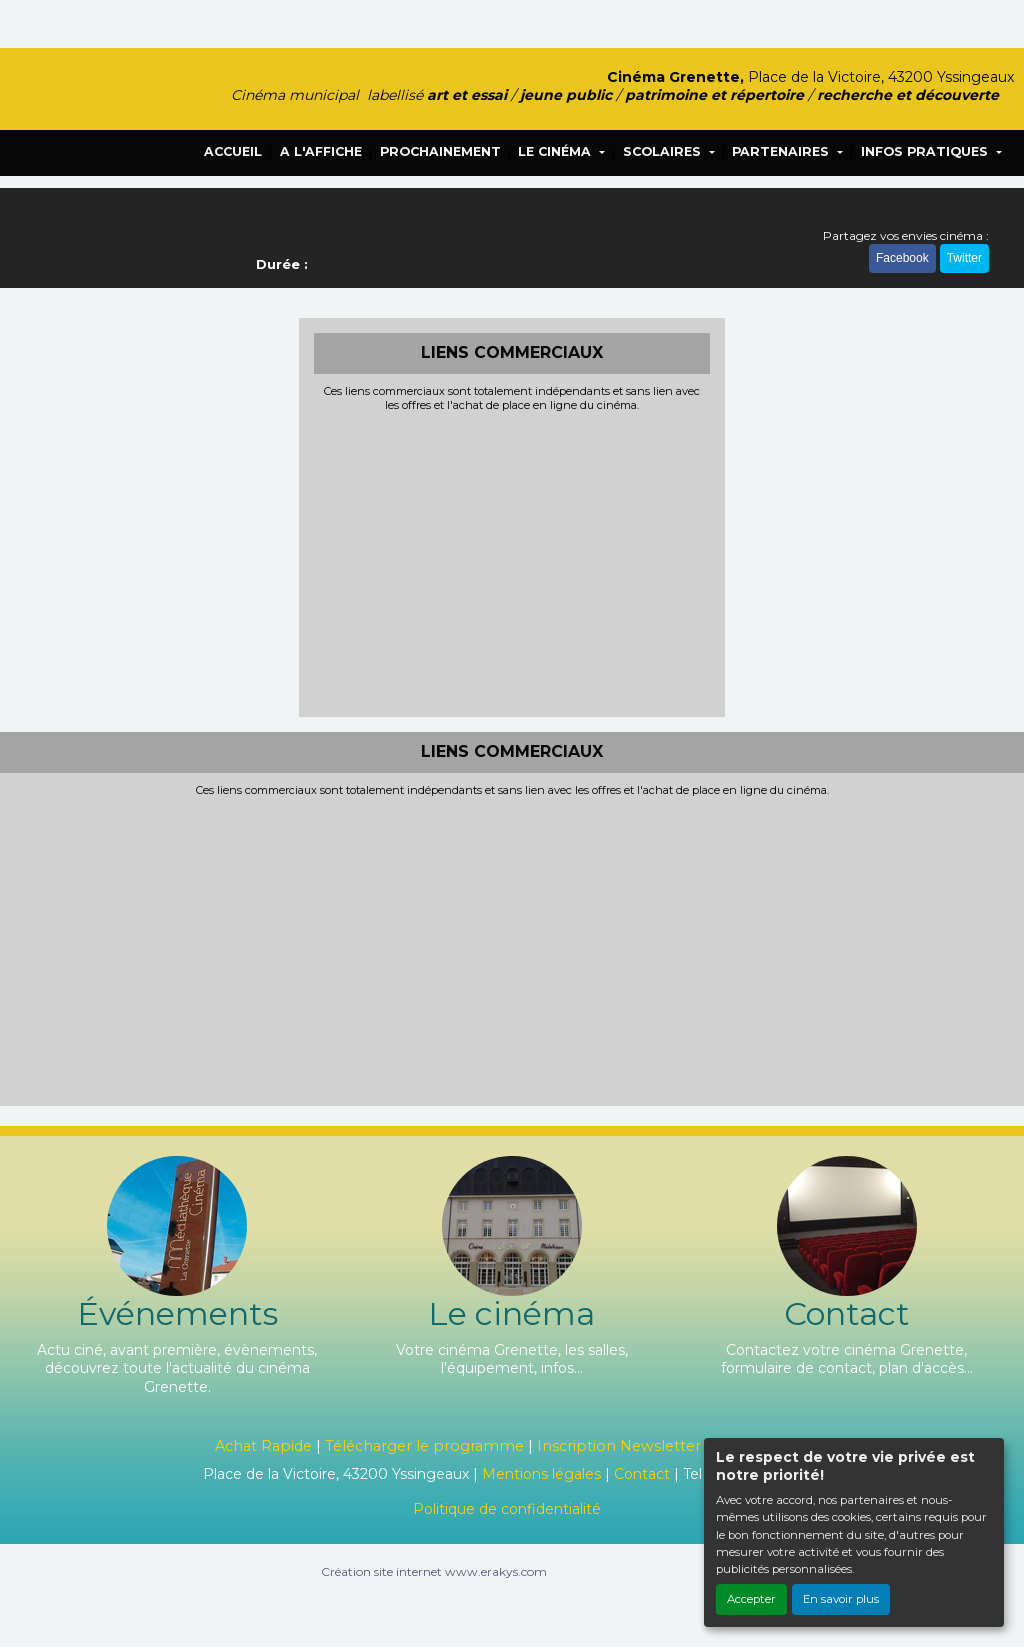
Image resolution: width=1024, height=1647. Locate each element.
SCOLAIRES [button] (664, 151)
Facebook (902, 258)
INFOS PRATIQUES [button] (926, 151)
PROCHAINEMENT (440, 151)
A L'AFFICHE (321, 151)
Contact (642, 1474)
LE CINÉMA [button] (556, 151)
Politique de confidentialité (507, 1509)
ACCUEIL (233, 151)
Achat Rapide (263, 1446)
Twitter (964, 258)
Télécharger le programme (424, 1446)
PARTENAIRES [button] (782, 151)
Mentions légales (541, 1474)
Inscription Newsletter (619, 1446)
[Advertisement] (512, 562)
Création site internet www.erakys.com (434, 1571)
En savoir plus (841, 1599)
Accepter (751, 1599)
